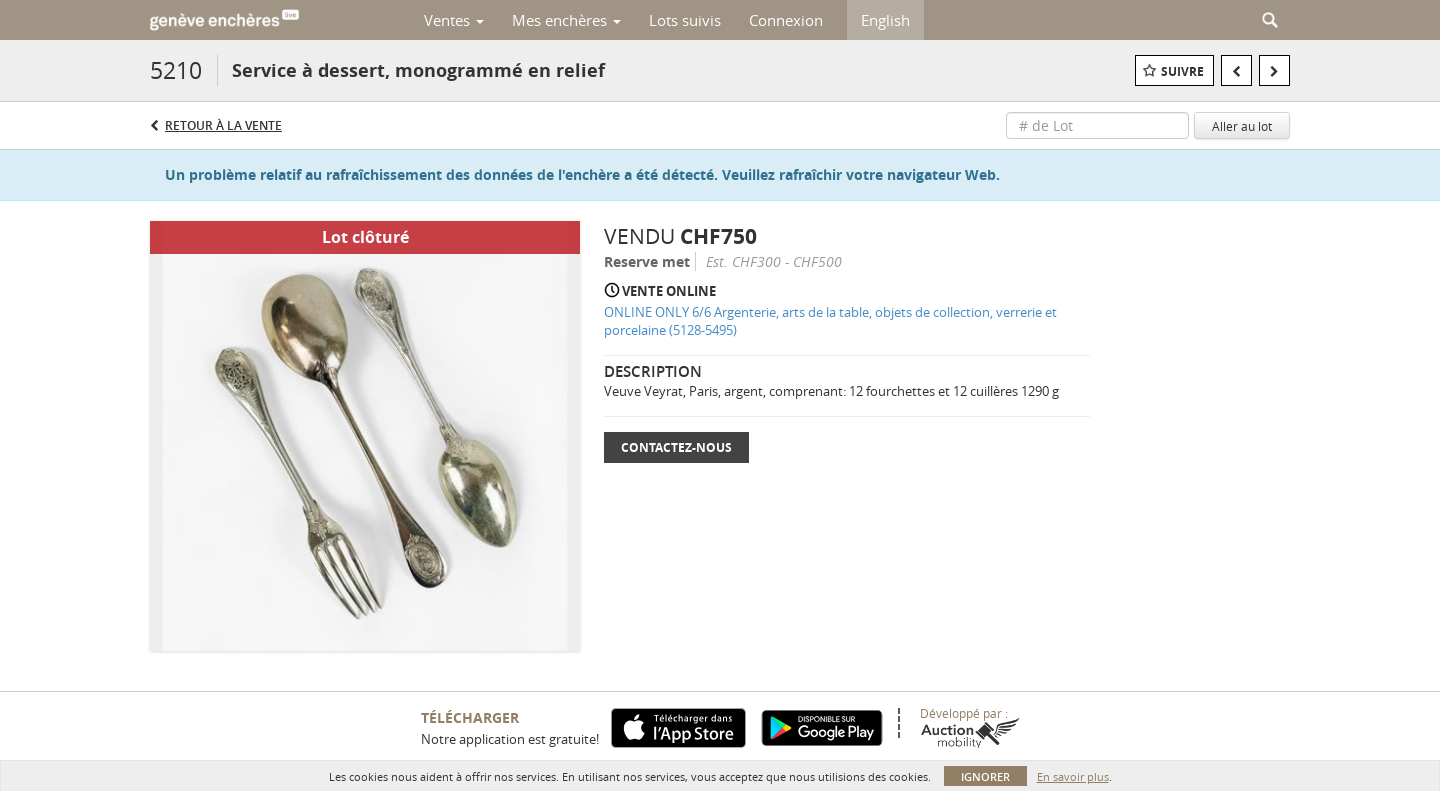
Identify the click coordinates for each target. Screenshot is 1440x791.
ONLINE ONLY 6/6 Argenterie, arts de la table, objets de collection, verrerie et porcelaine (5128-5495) (830, 321)
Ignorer (985, 776)
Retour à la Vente (223, 125)
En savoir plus (1073, 776)
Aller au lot (1242, 126)
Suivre (1182, 71)
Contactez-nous (676, 447)
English (885, 20)
